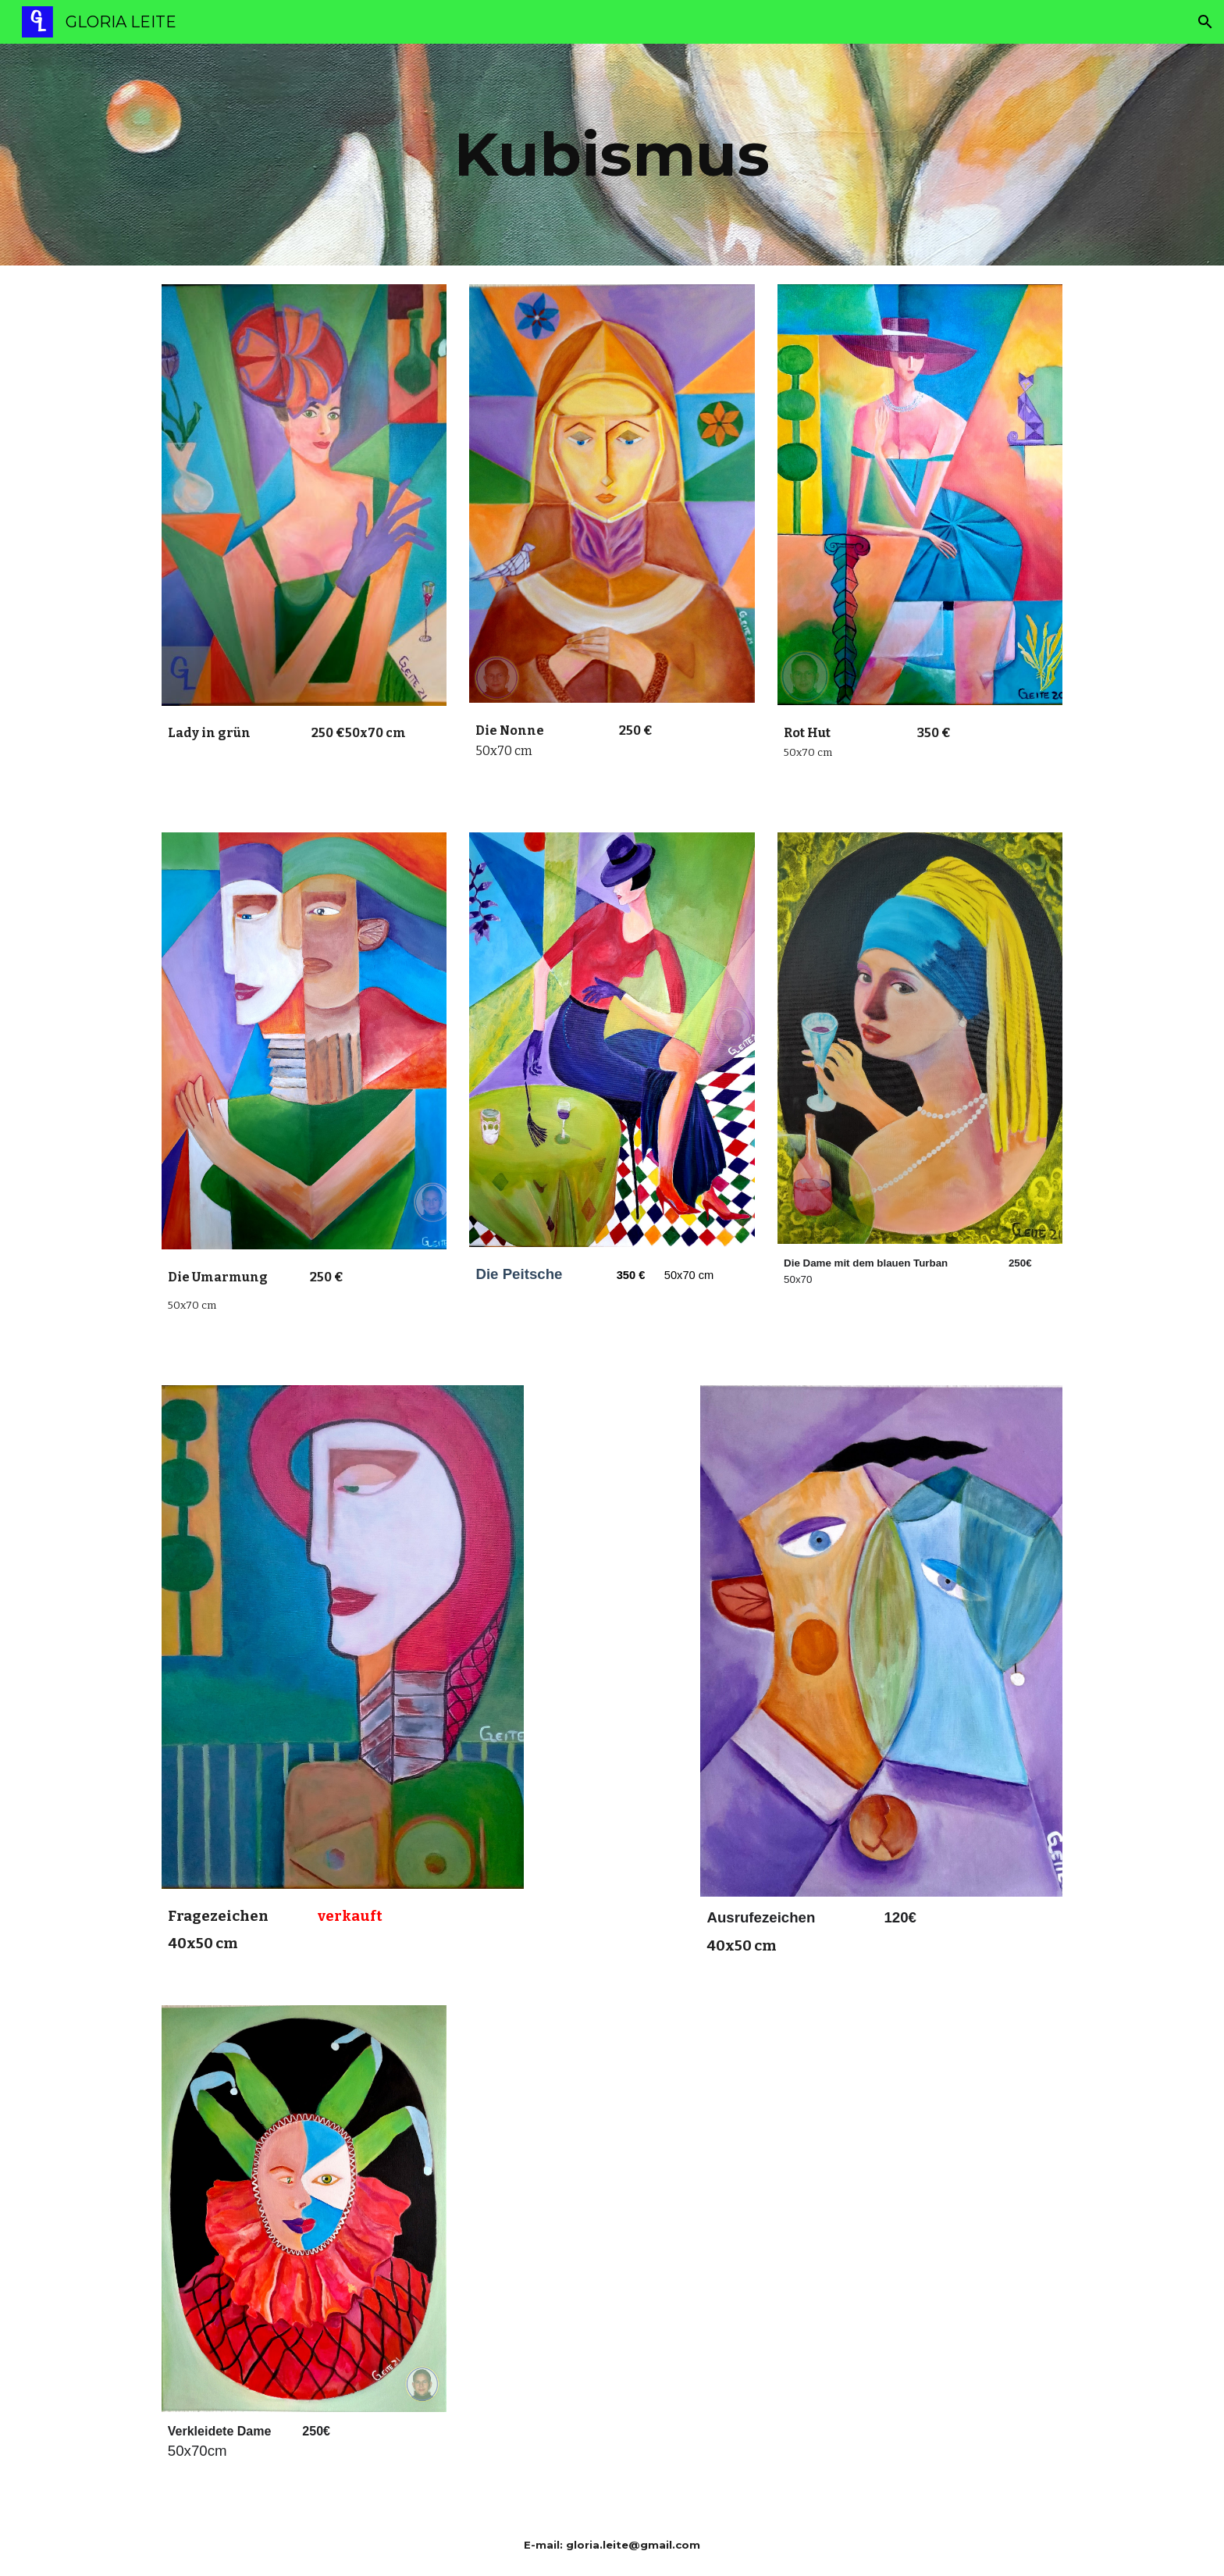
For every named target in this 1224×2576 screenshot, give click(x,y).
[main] (612, 154)
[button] (1205, 22)
